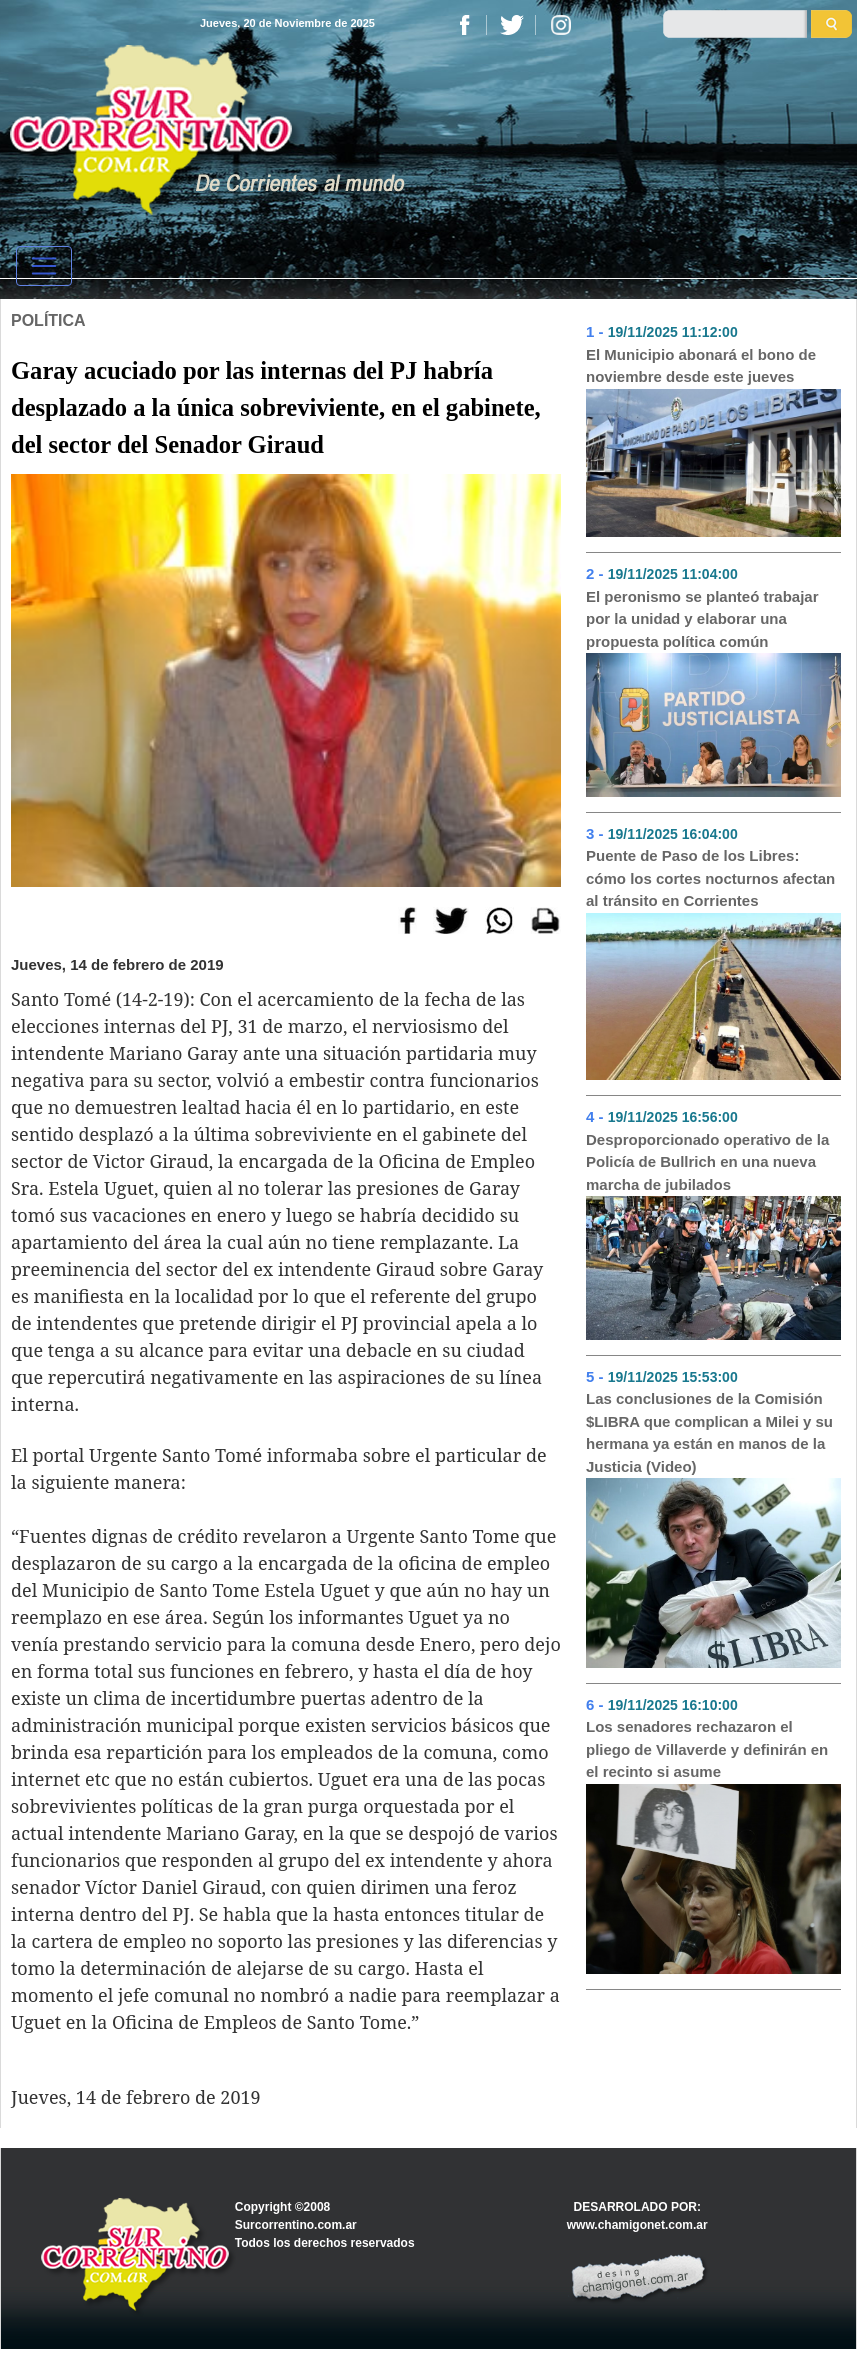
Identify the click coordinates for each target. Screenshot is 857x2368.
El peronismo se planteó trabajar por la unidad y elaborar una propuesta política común (702, 619)
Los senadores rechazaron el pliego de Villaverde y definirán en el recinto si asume (707, 1749)
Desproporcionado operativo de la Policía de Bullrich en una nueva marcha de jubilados (707, 1162)
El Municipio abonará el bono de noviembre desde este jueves (701, 366)
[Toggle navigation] (44, 266)
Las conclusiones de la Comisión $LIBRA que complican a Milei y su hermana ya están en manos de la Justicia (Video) (709, 1432)
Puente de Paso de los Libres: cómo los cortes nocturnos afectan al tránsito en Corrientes (710, 878)
